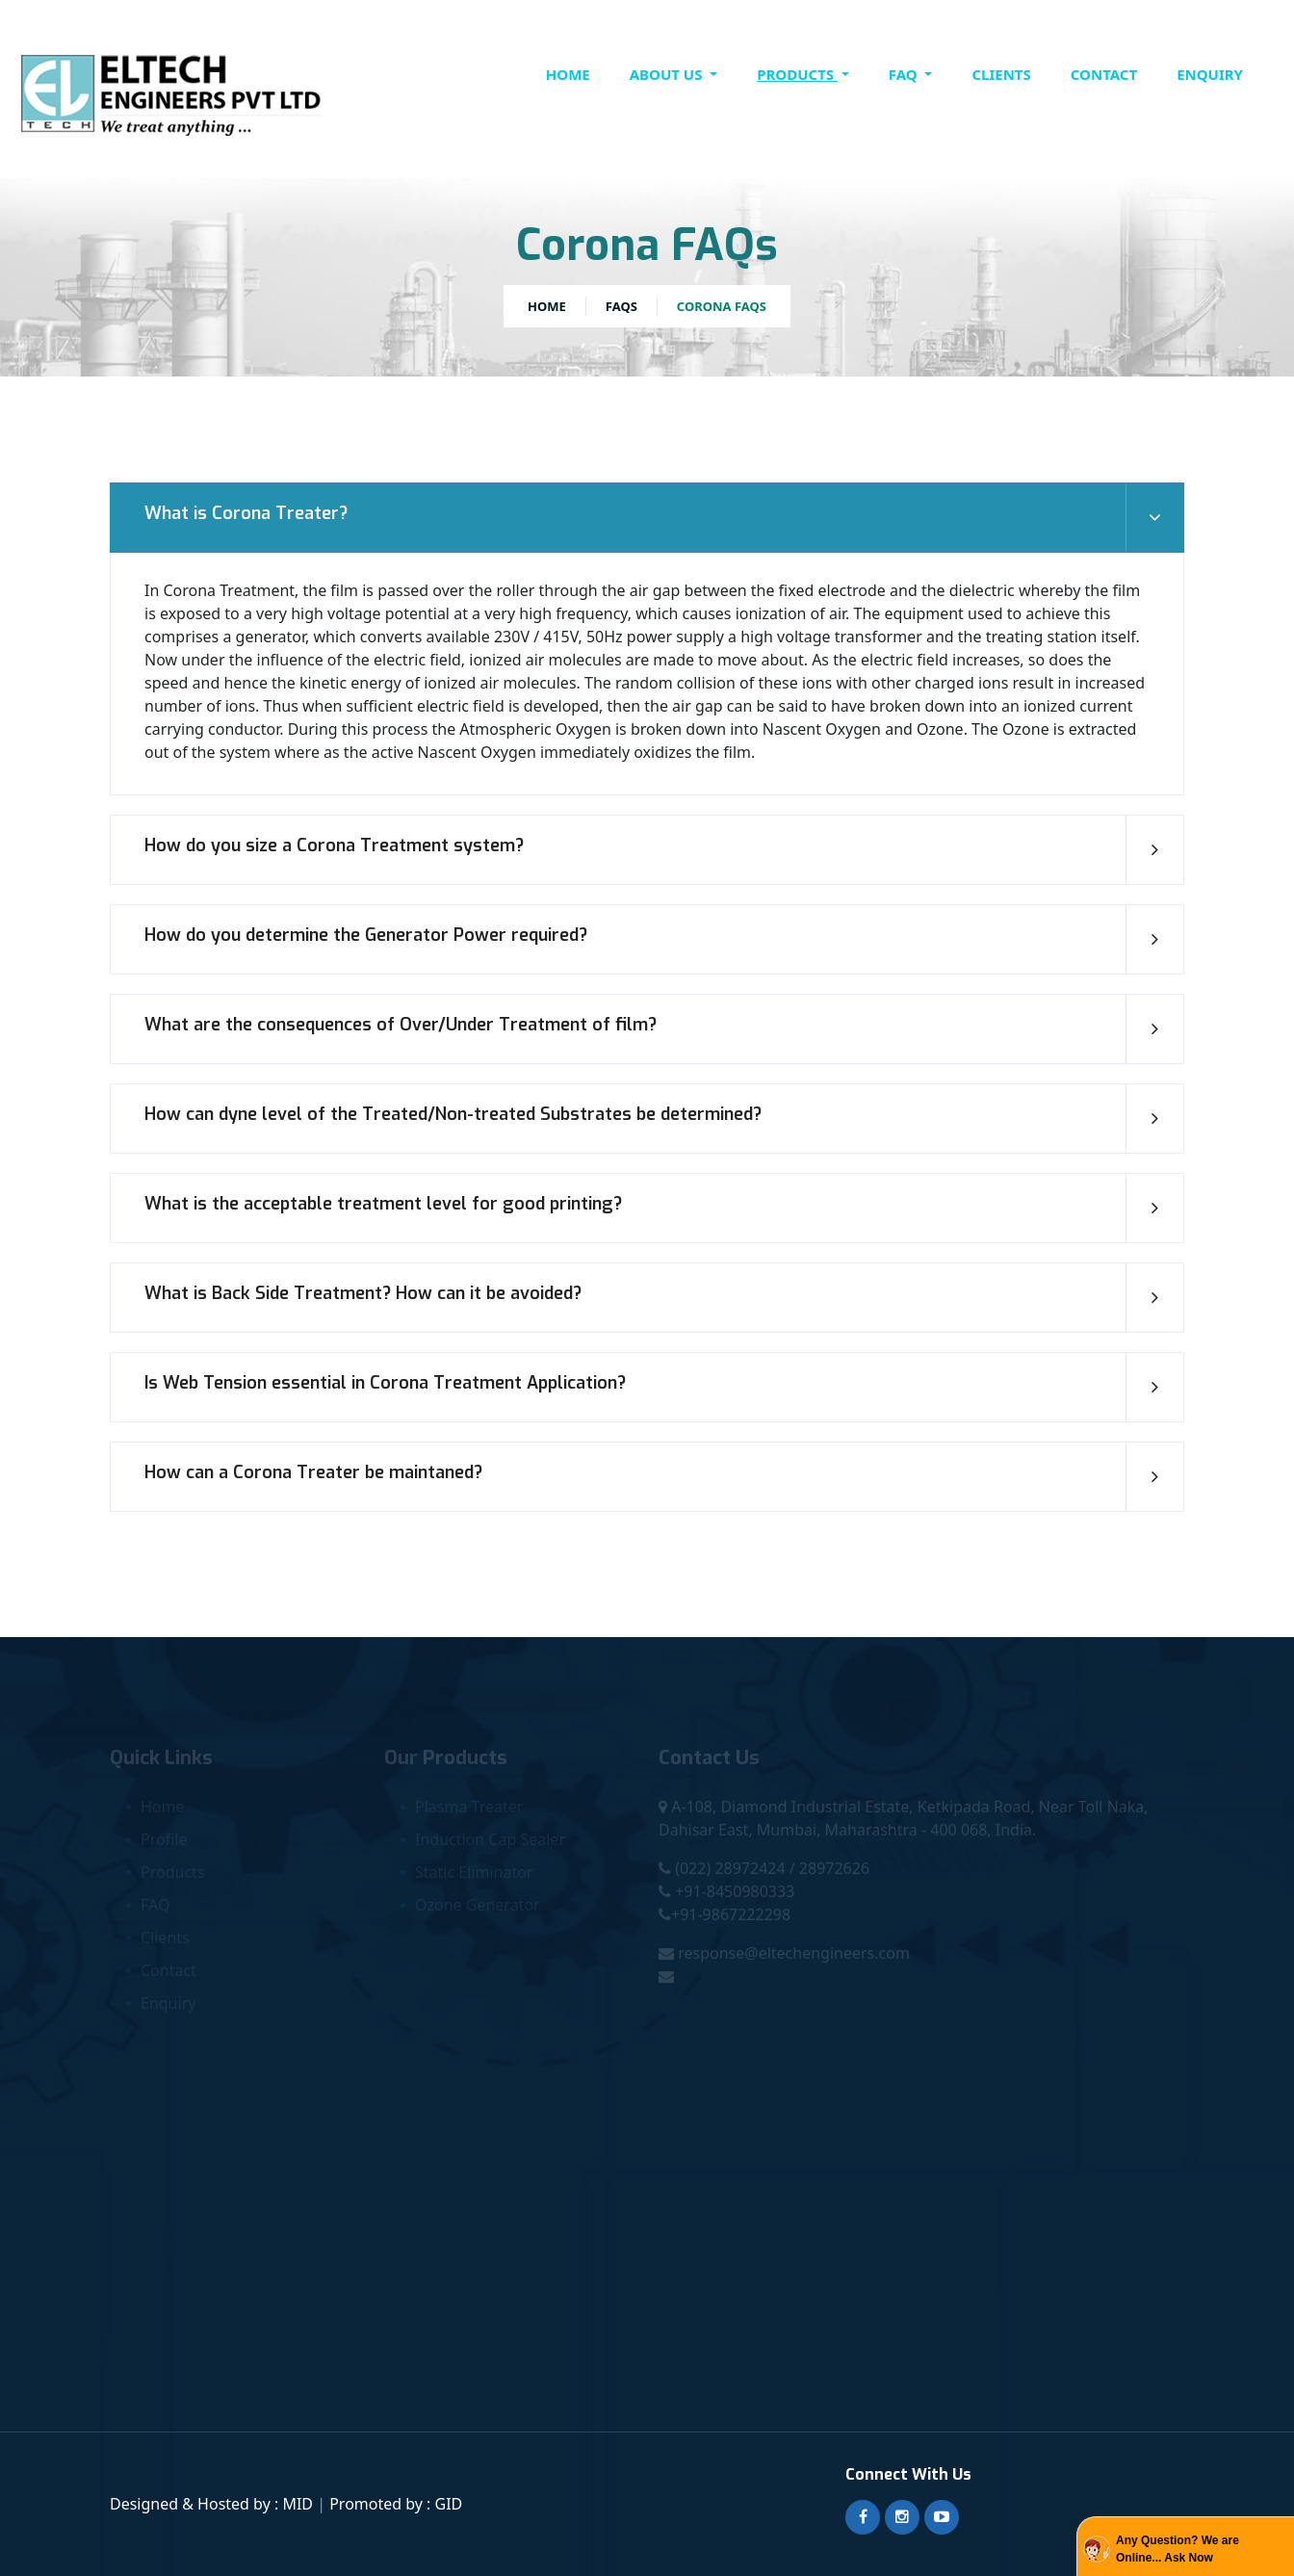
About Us (668, 74)
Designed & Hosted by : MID (213, 2503)
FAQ (905, 74)
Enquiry (1210, 74)
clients (1000, 74)
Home (568, 74)
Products (797, 74)
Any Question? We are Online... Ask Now (1177, 2549)
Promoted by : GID (395, 2503)
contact (1104, 74)
